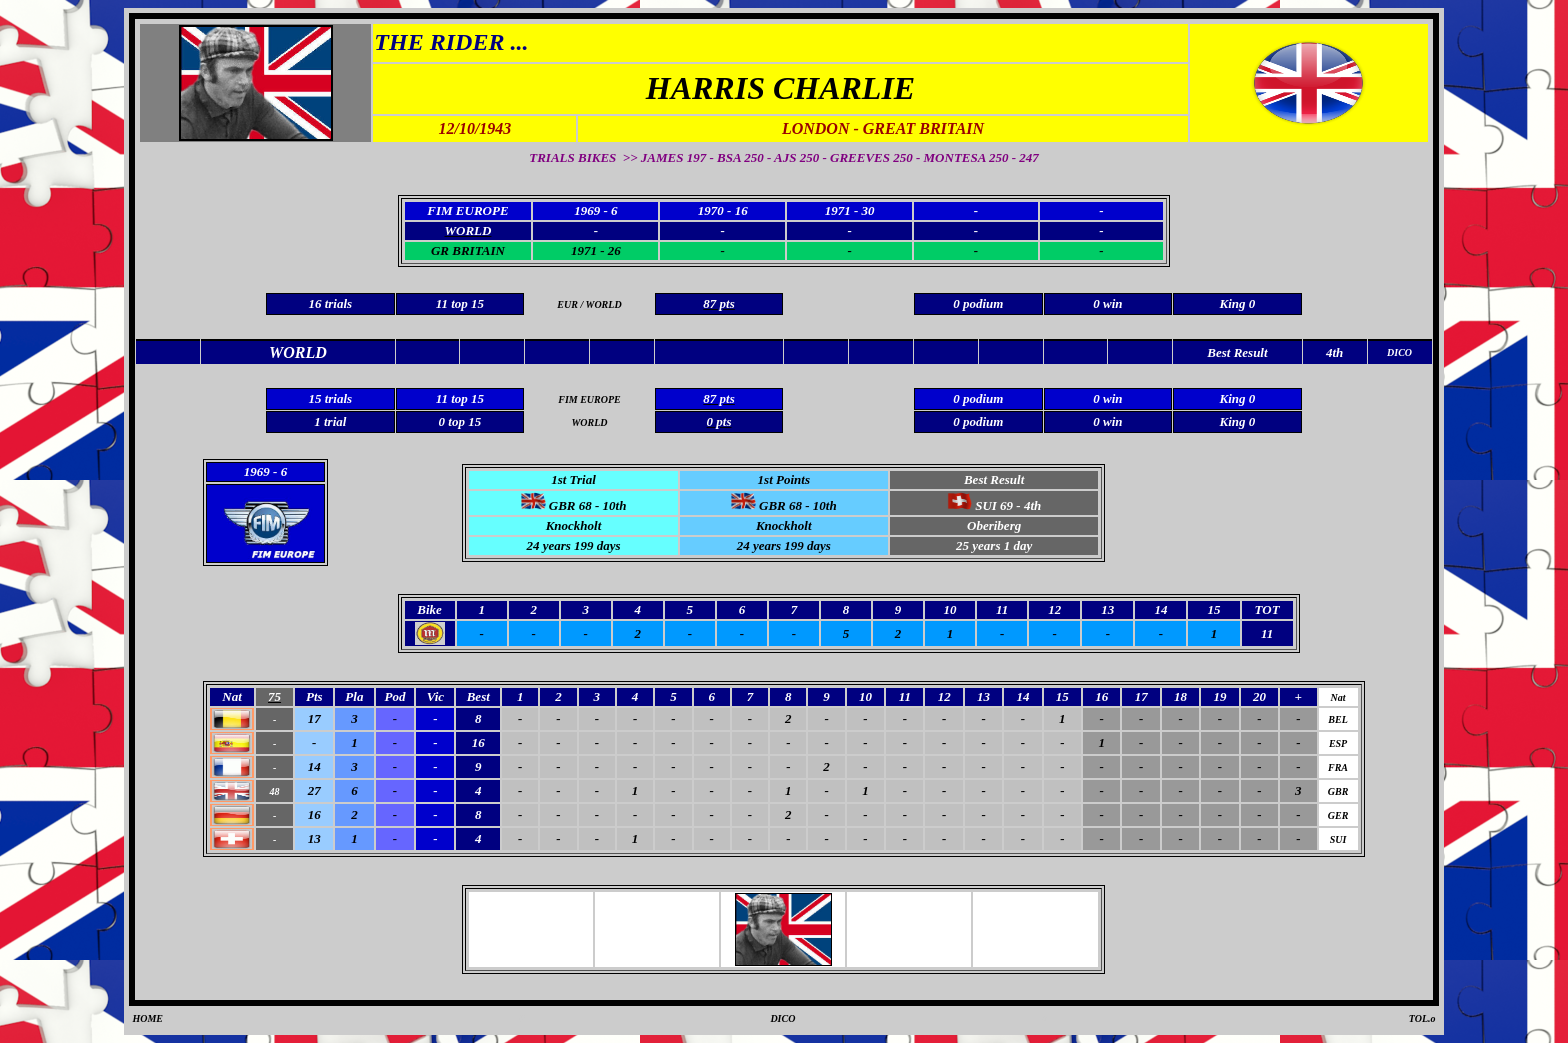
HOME (147, 1018)
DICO (782, 1018)
